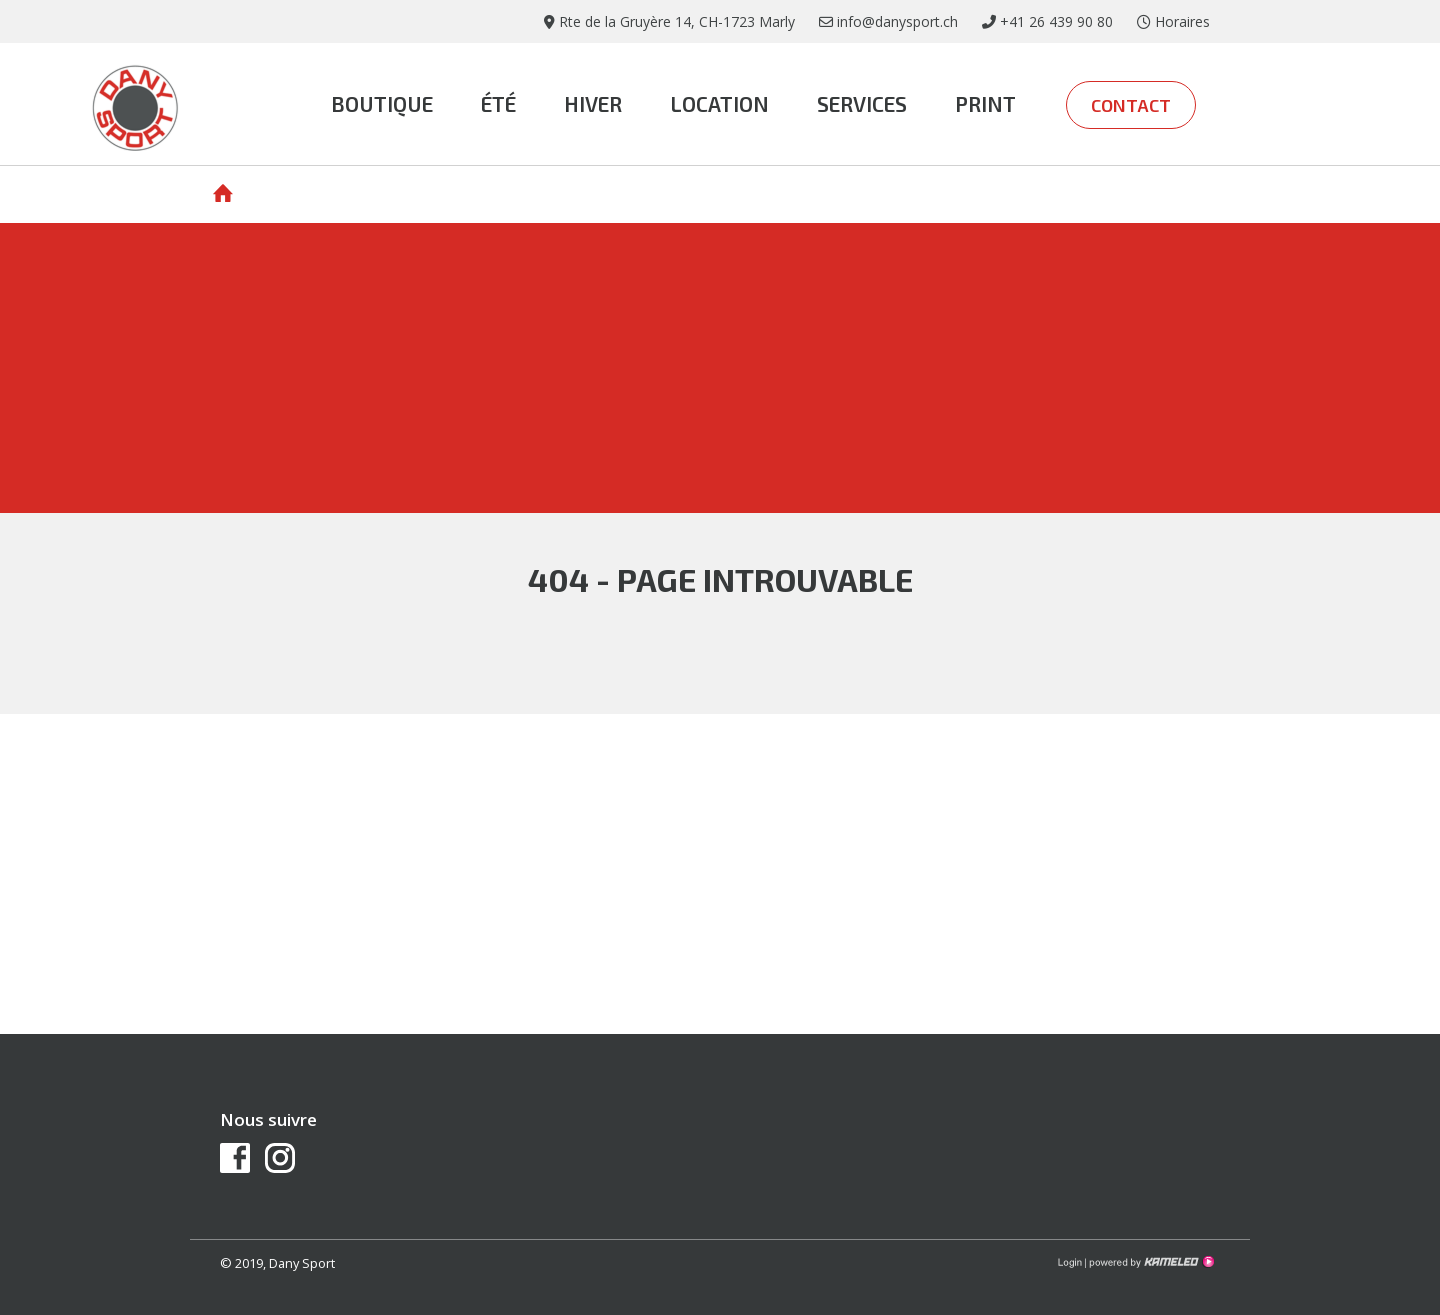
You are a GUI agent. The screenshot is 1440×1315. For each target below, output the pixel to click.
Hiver (593, 103)
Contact (1131, 105)
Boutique (382, 103)
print (985, 103)
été (498, 103)
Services (862, 103)
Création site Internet (1150, 1262)
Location (719, 103)
